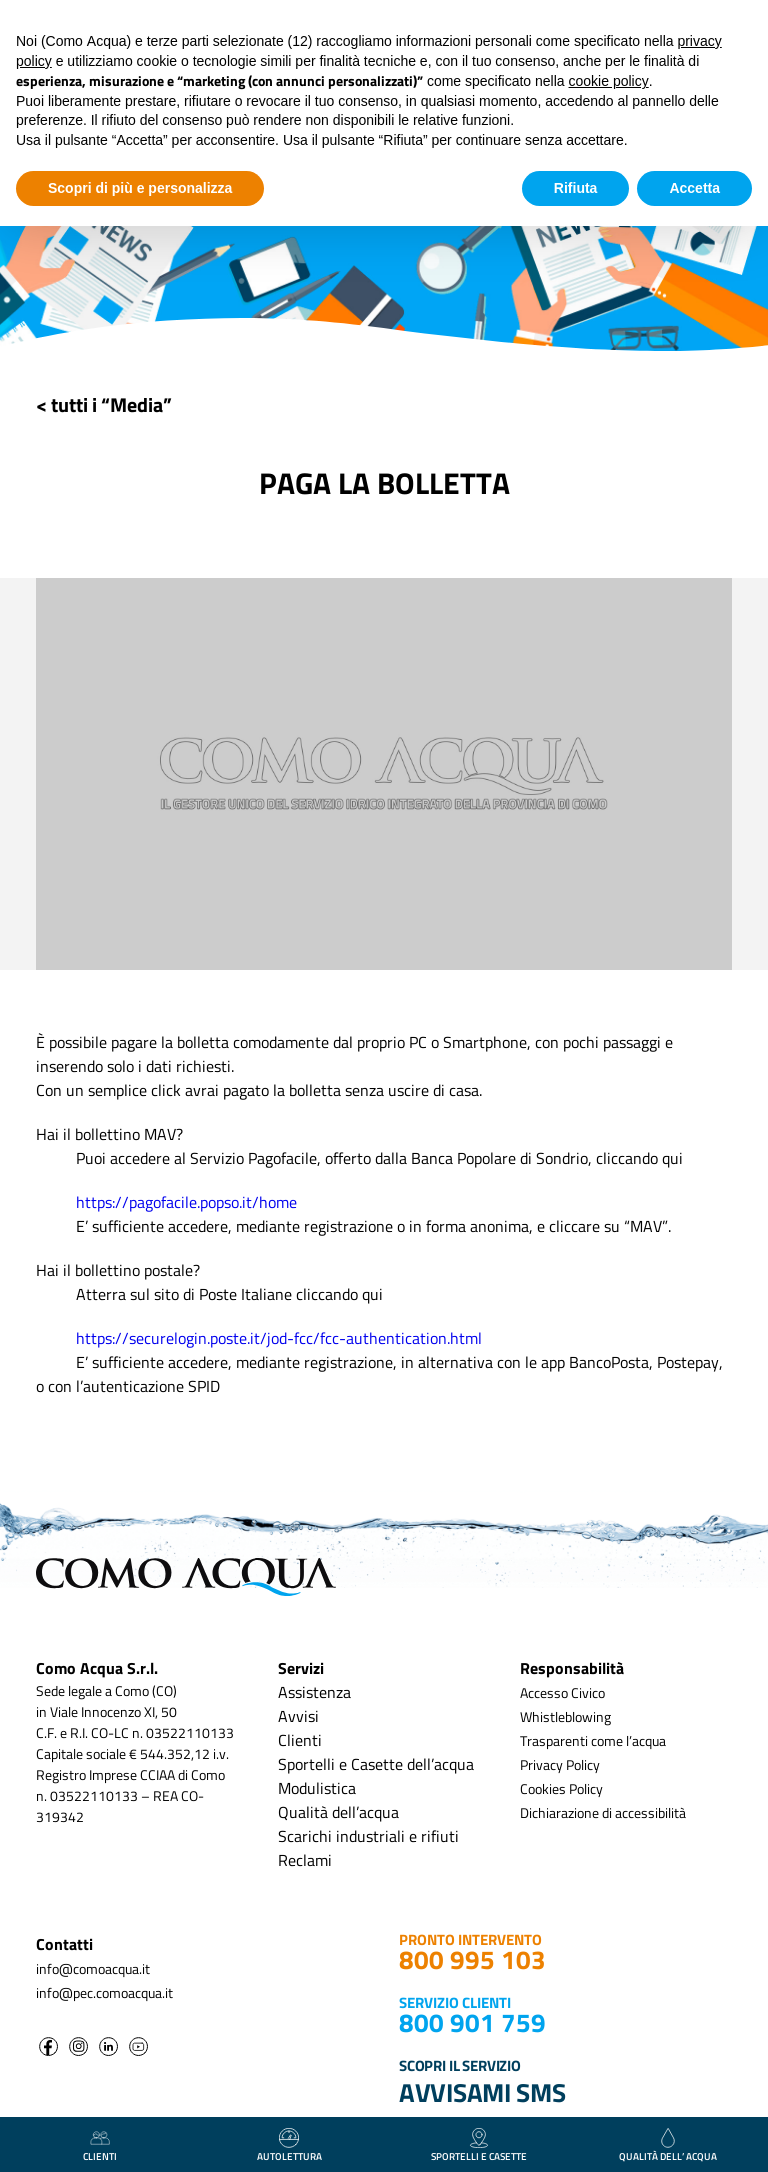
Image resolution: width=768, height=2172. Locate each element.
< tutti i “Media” (104, 404)
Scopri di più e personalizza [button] (140, 188)
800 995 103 (472, 1959)
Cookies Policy (561, 1788)
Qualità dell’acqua (338, 1812)
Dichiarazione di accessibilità (603, 1812)
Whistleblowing (565, 1716)
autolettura (289, 2146)
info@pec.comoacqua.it (104, 1992)
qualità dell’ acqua (668, 2146)
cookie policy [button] (609, 81)
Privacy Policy (560, 1764)
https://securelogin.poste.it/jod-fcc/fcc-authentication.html (279, 1338)
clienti (100, 2146)
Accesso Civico (562, 1692)
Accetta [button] (694, 188)
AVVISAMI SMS (482, 2092)
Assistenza (314, 1692)
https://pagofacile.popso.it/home (186, 1202)
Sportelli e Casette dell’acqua (376, 1764)
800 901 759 (472, 2022)
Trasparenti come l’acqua (593, 1740)
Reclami (305, 1860)
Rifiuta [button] (576, 188)
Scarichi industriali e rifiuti (368, 1836)
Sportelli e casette (479, 2146)
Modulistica (317, 1788)
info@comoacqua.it (93, 1968)
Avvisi (298, 1716)
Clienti (300, 1740)
